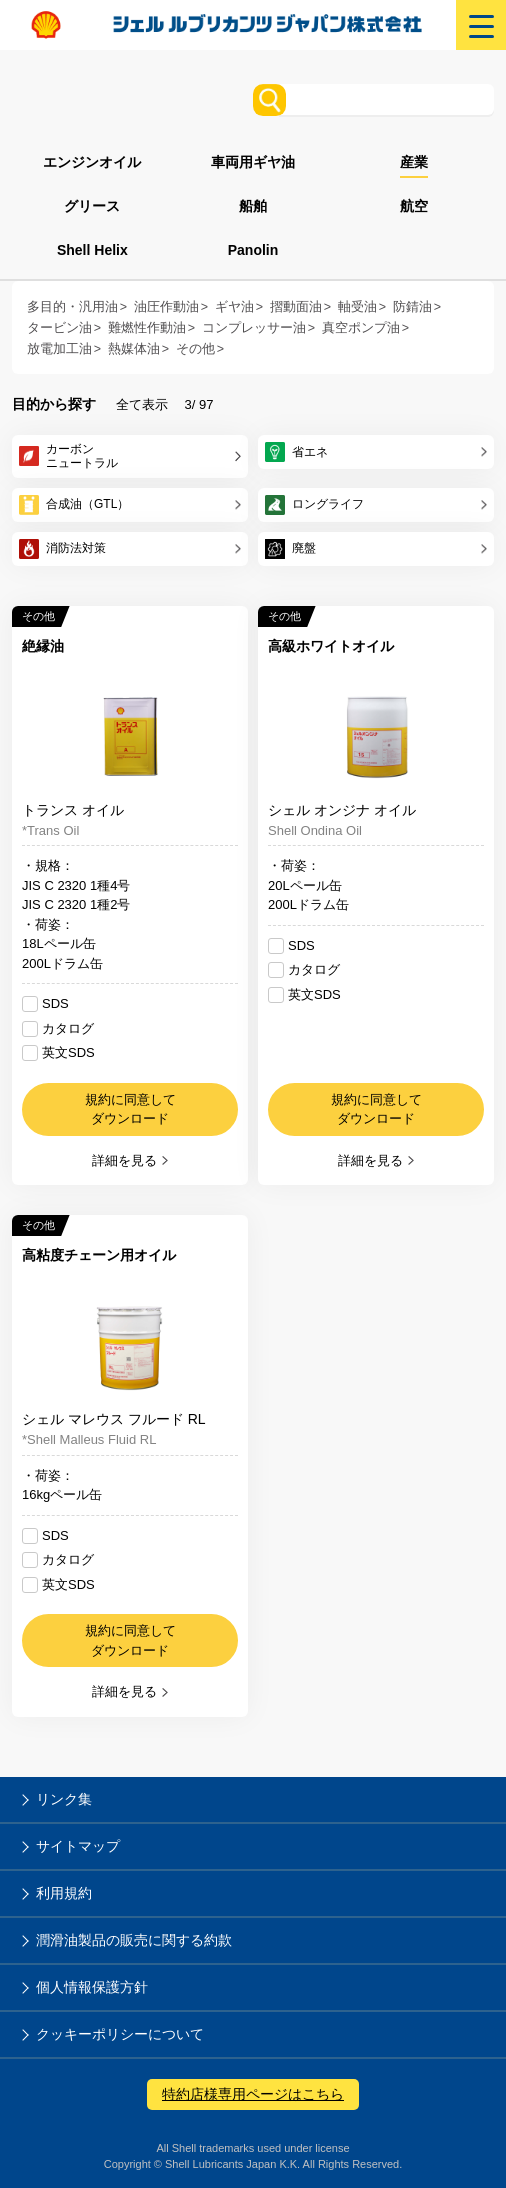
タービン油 (59, 328)
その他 (195, 349)
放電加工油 (59, 349)
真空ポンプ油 (361, 328)
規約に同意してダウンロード (130, 1109)
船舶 (253, 206)
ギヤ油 (234, 307)
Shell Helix (92, 250)
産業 (414, 162)
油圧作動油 (166, 307)
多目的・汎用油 (72, 307)
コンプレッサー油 (254, 328)
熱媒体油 (134, 349)
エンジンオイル (92, 162)
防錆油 (412, 307)
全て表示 (142, 404)
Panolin (253, 250)
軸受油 (357, 307)
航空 (414, 206)
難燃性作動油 (147, 328)
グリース (92, 206)
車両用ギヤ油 (253, 162)
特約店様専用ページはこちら (253, 2094)
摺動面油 (296, 307)
